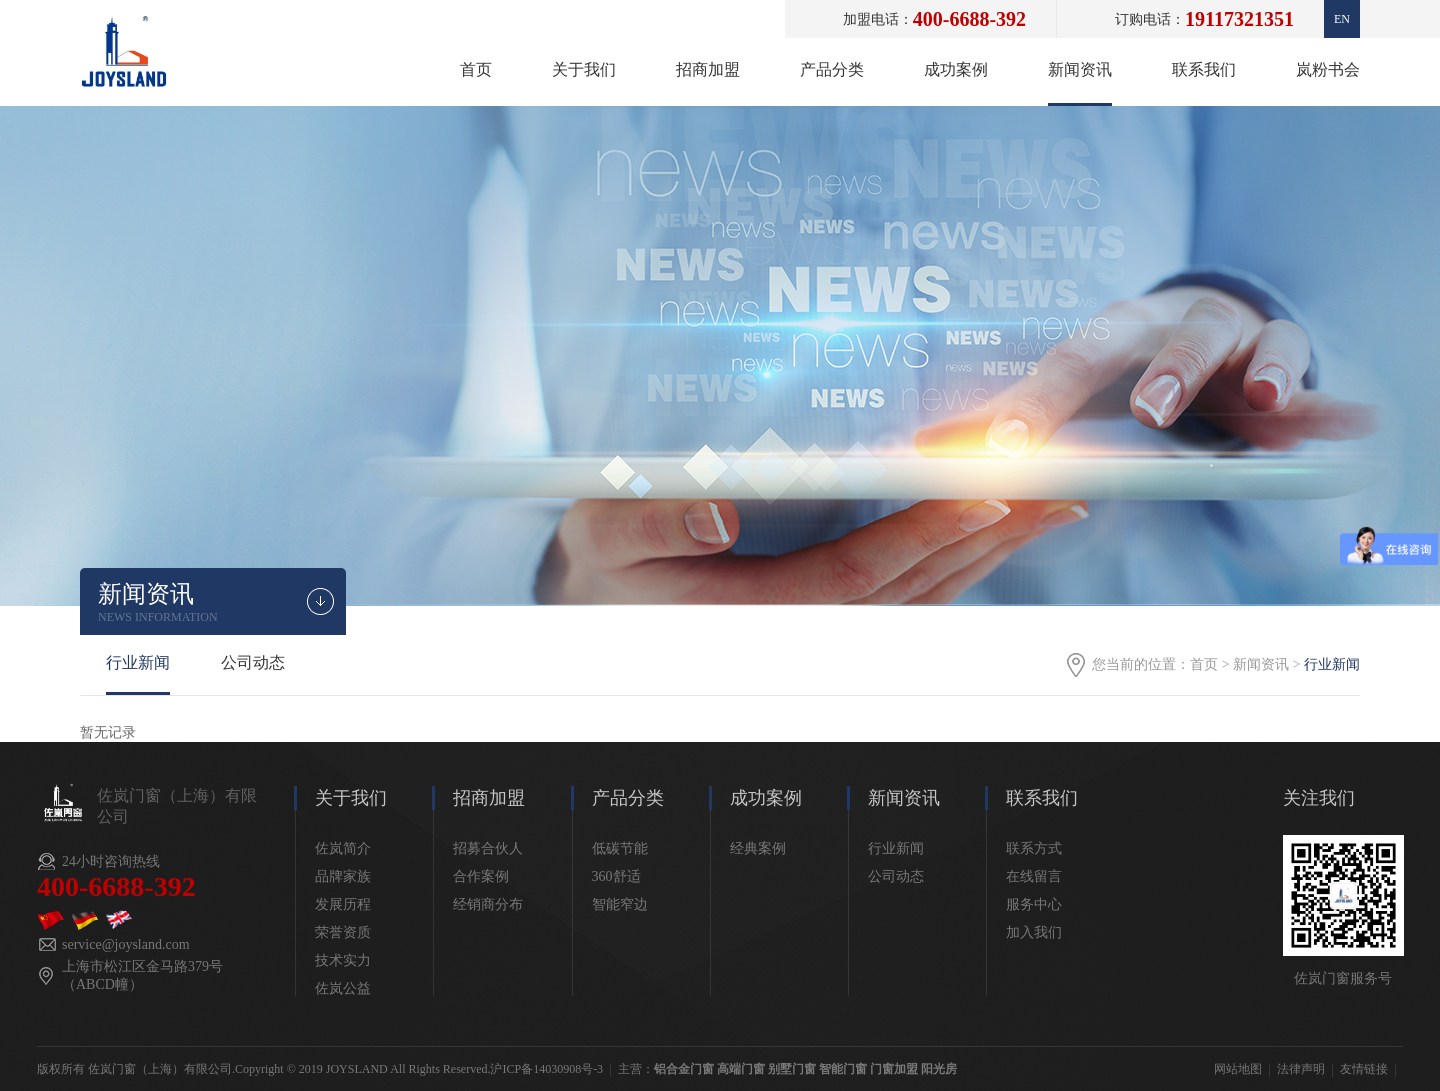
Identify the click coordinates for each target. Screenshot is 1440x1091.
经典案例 (758, 848)
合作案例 (481, 876)
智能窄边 (620, 904)
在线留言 (1034, 876)
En (1342, 19)
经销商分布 (488, 904)
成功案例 (956, 69)
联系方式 (1034, 848)
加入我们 (1034, 932)
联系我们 (1204, 69)
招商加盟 (708, 69)
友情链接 (1364, 1069)
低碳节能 (620, 848)
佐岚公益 (343, 988)
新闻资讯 (1080, 69)
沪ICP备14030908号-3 (546, 1069)
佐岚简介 (343, 848)
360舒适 (616, 876)
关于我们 (584, 69)
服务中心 (1034, 904)
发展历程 (343, 904)
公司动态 (253, 662)
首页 (476, 69)
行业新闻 (138, 662)
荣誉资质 (343, 932)
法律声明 (1301, 1069)
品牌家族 (343, 876)
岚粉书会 (1328, 69)
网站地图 (1238, 1069)
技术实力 (343, 960)
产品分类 (832, 69)
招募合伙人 (488, 848)
